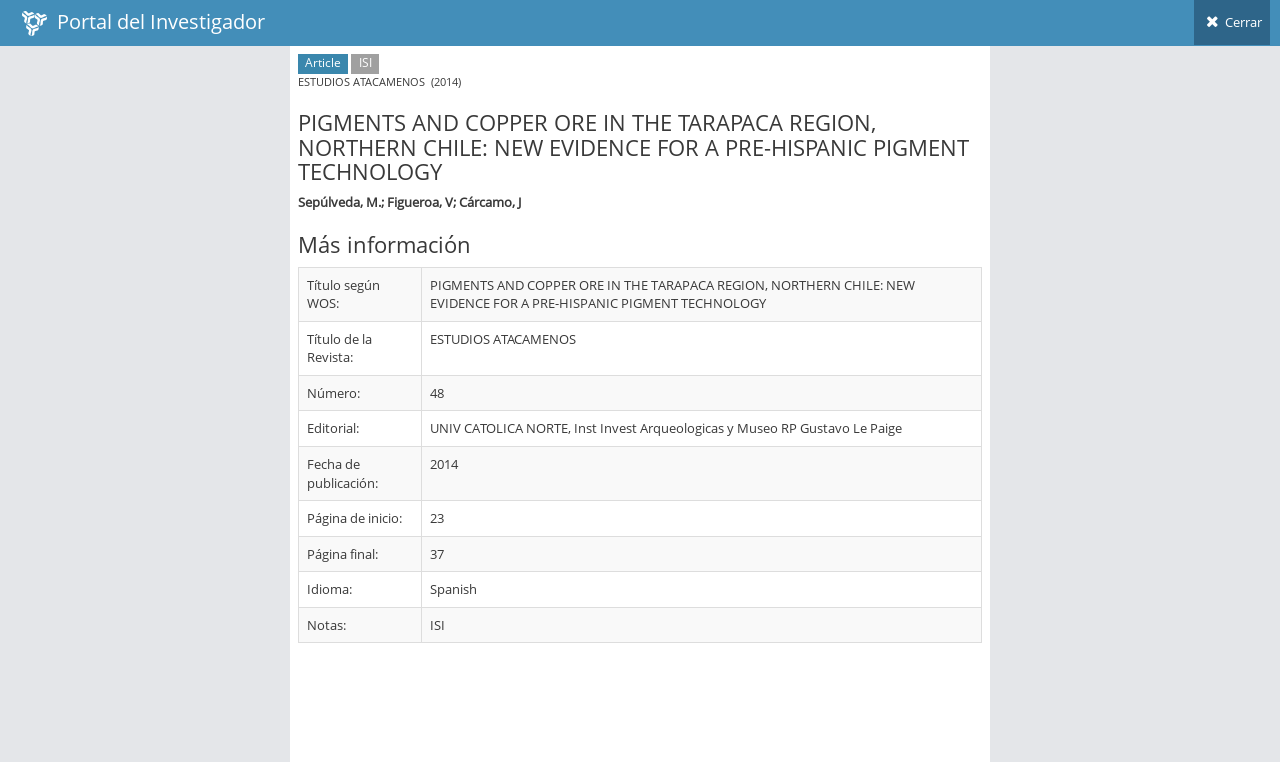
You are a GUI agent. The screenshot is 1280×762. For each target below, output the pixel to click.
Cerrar (1232, 22)
